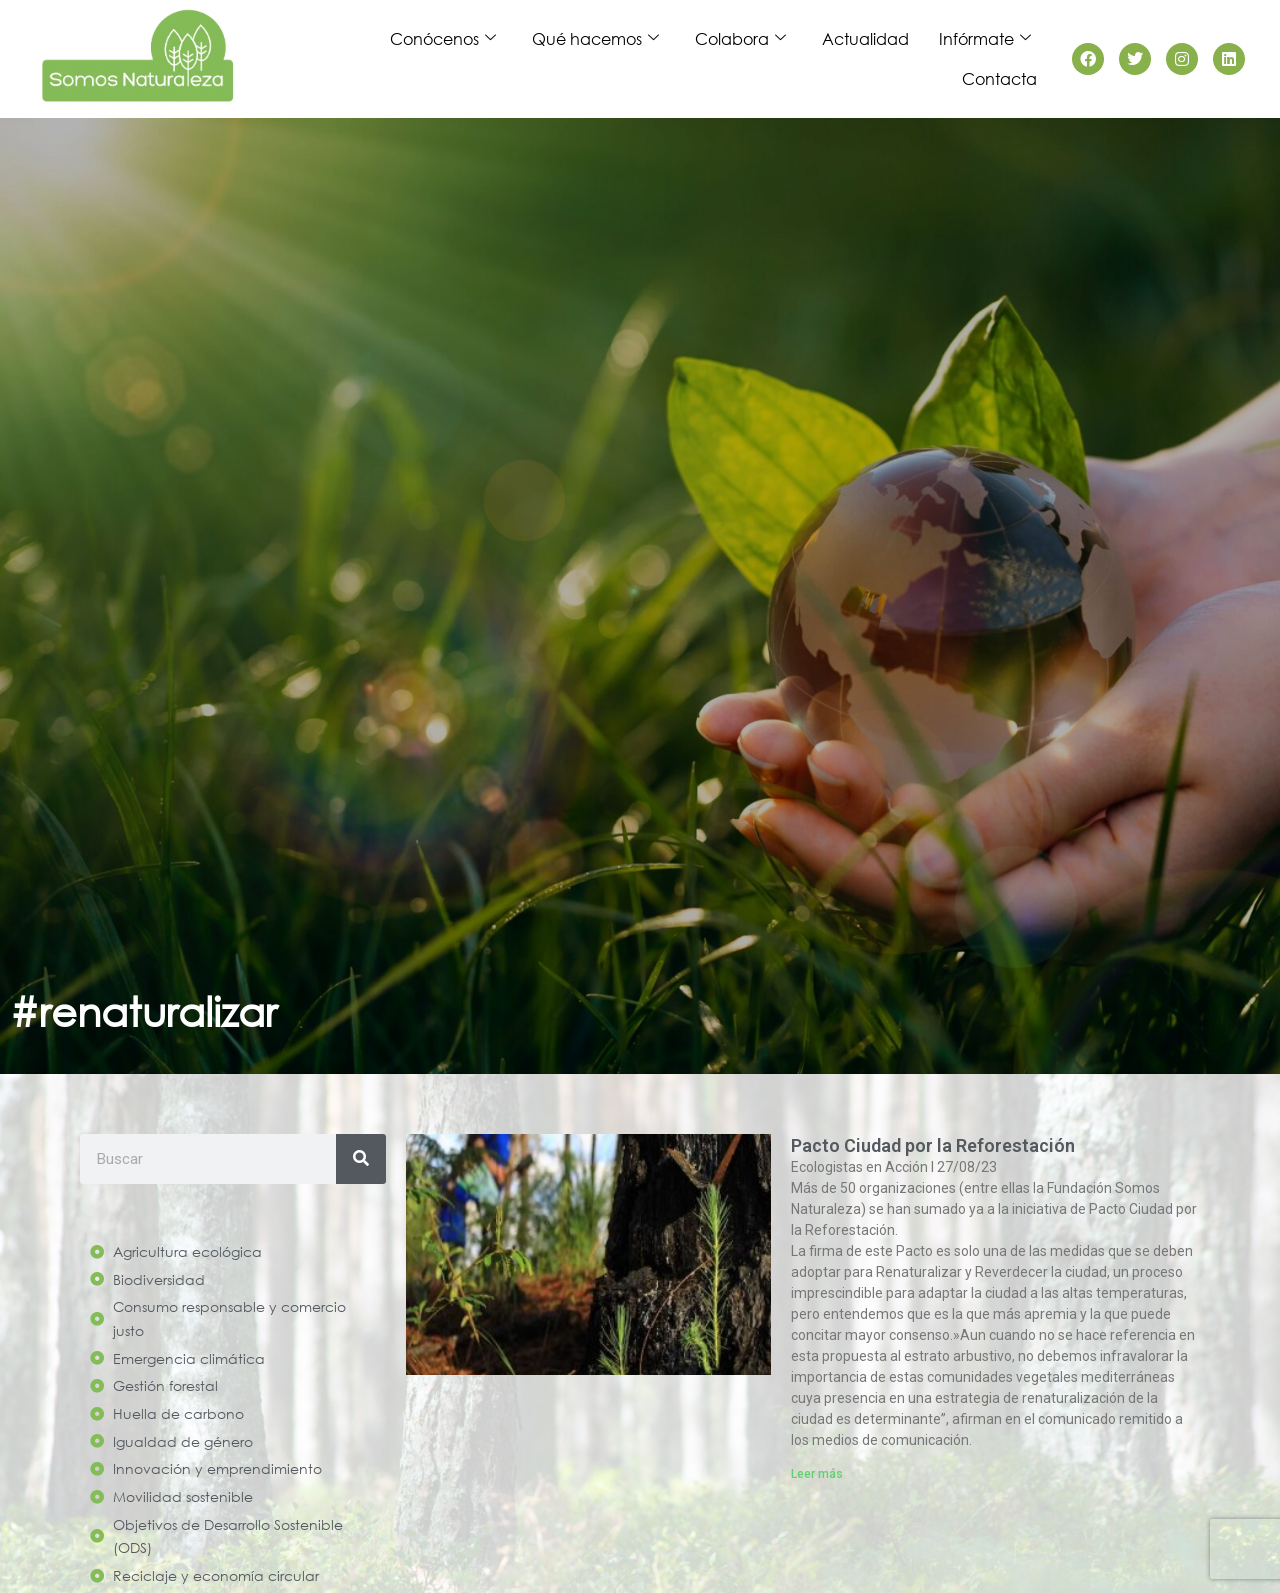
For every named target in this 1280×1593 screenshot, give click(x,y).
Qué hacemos (595, 39)
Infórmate (985, 39)
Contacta (999, 78)
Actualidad (865, 38)
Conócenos (443, 39)
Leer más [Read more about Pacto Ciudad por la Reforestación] (817, 1474)
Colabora (740, 39)
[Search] (361, 1159)
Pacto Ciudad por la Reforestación (933, 1145)
